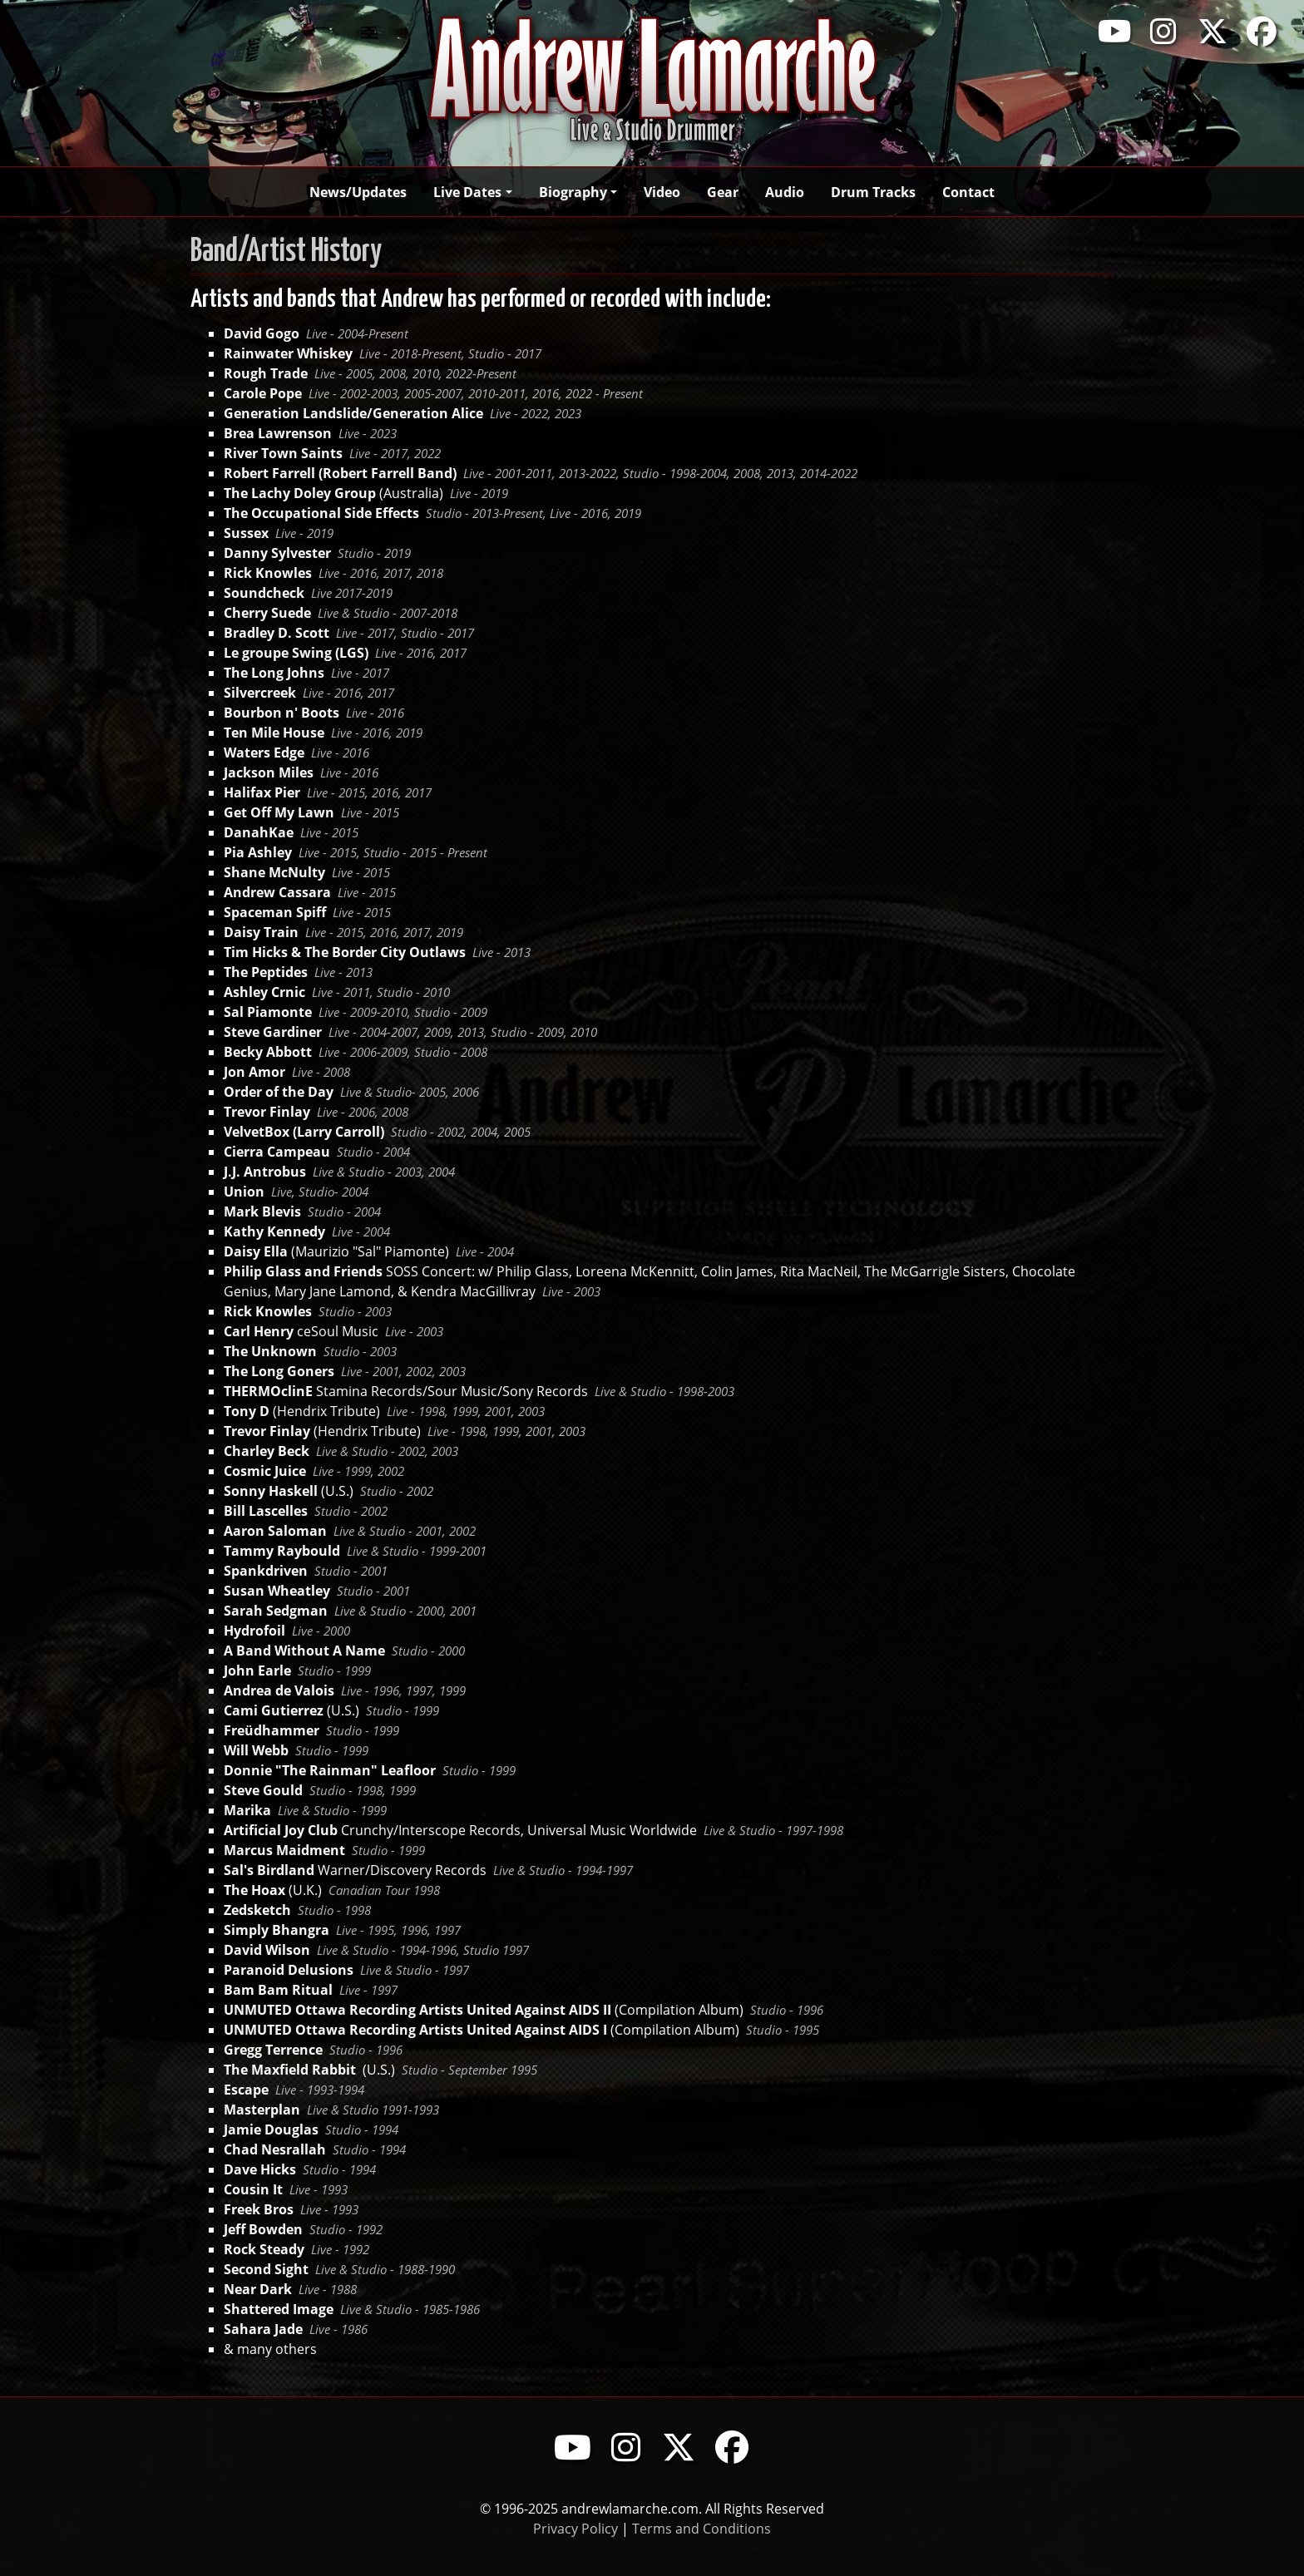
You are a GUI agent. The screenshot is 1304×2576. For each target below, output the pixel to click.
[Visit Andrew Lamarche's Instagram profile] (1163, 30)
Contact (968, 192)
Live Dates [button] (467, 192)
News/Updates (358, 192)
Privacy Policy (575, 2528)
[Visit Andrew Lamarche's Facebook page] (1261, 30)
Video (662, 192)
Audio (784, 192)
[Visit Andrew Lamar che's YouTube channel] (572, 2447)
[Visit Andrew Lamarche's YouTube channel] (1114, 30)
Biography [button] (573, 192)
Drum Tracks (873, 192)
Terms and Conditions (701, 2528)
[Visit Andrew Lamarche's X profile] (1212, 30)
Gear (722, 192)
